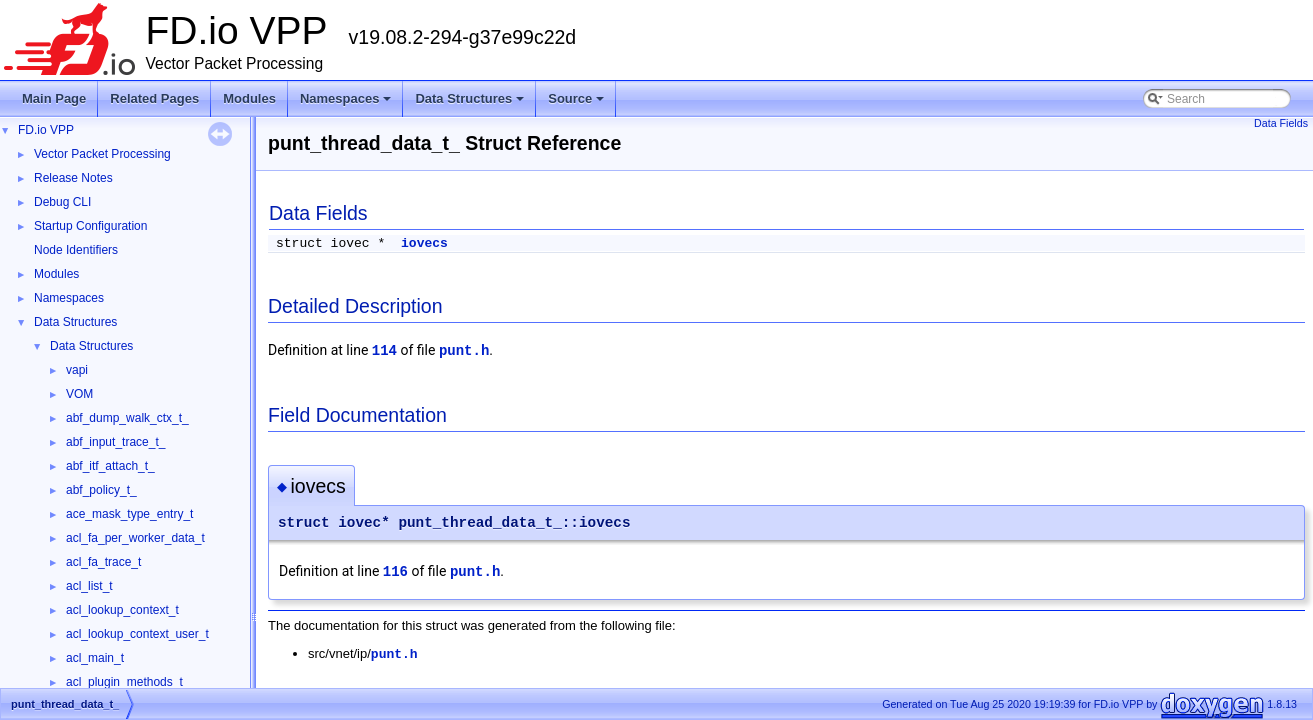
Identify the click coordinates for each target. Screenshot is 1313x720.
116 (395, 572)
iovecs (424, 243)
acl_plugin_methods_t (124, 682)
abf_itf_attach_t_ (110, 466)
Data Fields (1281, 123)
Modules (249, 98)
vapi (77, 370)
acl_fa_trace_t (103, 562)
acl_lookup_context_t (122, 610)
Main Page (54, 98)
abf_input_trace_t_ (115, 442)
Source (577, 104)
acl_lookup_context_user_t (137, 634)
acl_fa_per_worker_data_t (135, 538)
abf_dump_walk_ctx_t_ (127, 418)
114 (384, 351)
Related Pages (154, 98)
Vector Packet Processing (102, 154)
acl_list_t (89, 586)
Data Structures (471, 104)
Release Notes (73, 178)
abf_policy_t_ (101, 490)
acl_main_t (95, 658)
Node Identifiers (76, 250)
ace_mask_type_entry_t (129, 514)
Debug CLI (62, 202)
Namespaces (347, 104)
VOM (79, 394)
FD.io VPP (46, 130)
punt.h (464, 351)
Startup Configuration (90, 226)
